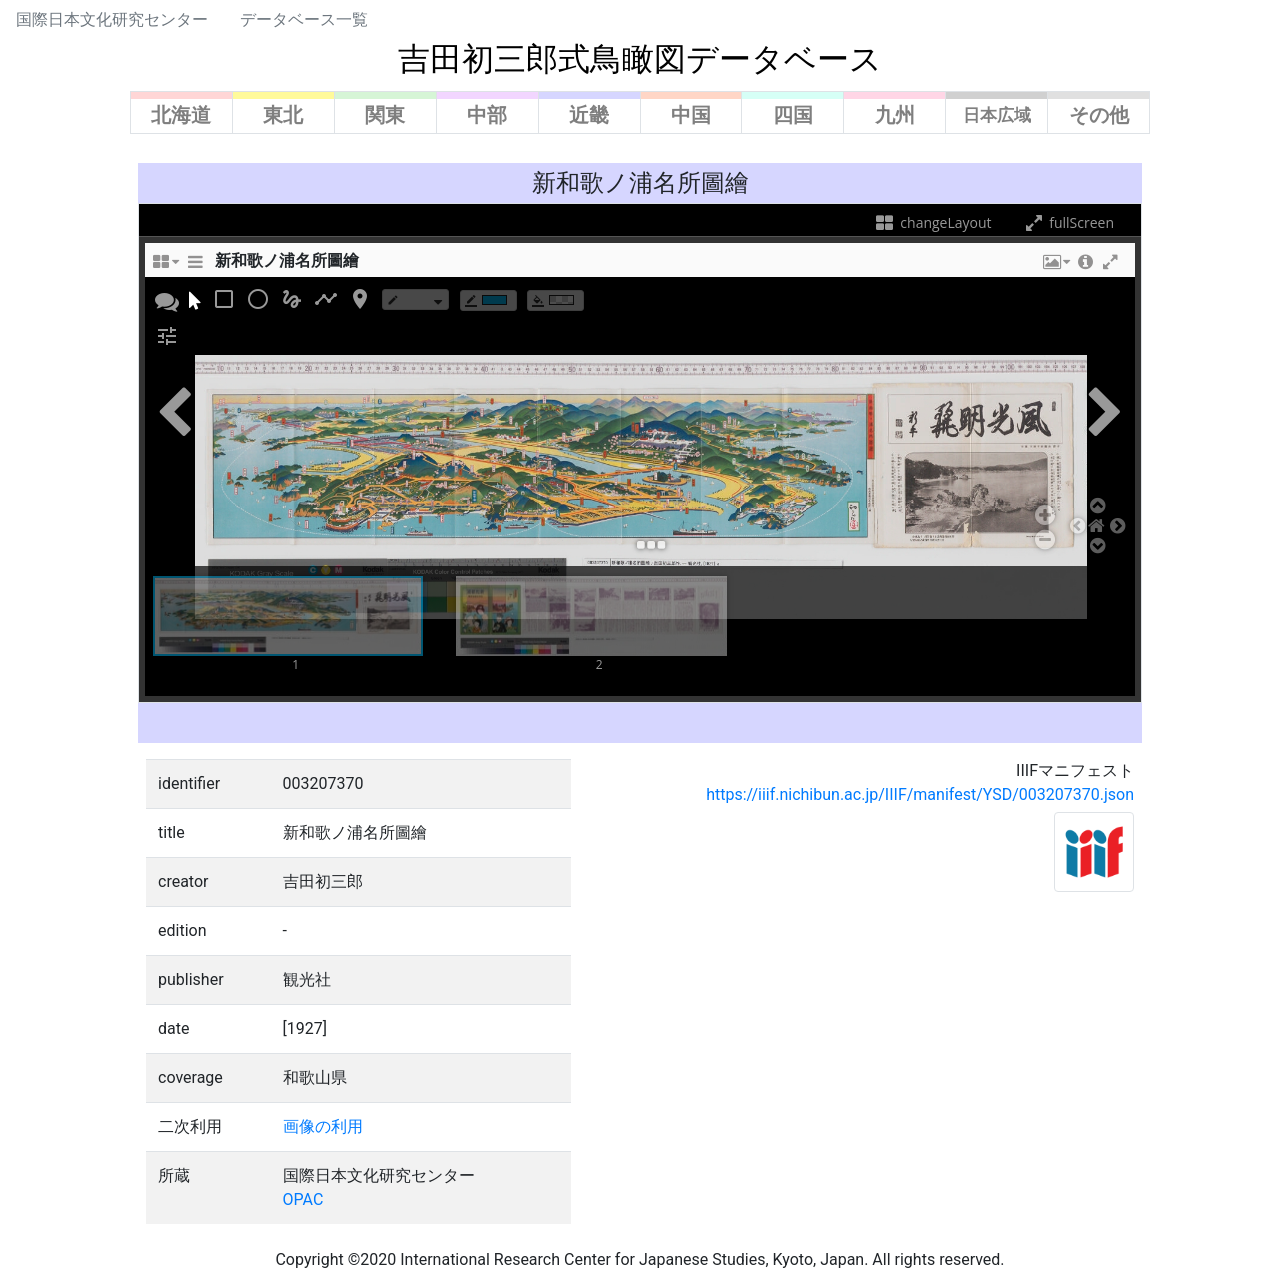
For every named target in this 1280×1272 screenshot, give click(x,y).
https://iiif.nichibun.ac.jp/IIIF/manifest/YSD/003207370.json (920, 794)
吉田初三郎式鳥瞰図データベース (640, 59)
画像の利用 (323, 1126)
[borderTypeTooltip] (415, 299)
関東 (385, 115)
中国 (691, 115)
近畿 (589, 115)
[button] (1055, 267)
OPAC (303, 1199)
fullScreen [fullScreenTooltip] (1068, 222)
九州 (895, 115)
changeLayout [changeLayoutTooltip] (932, 222)
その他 (1099, 115)
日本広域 (997, 115)
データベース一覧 (304, 19)
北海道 (181, 115)
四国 (793, 115)
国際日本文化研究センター (112, 19)
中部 (487, 115)
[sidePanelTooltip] (195, 267)
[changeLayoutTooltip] (165, 267)
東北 (283, 115)
